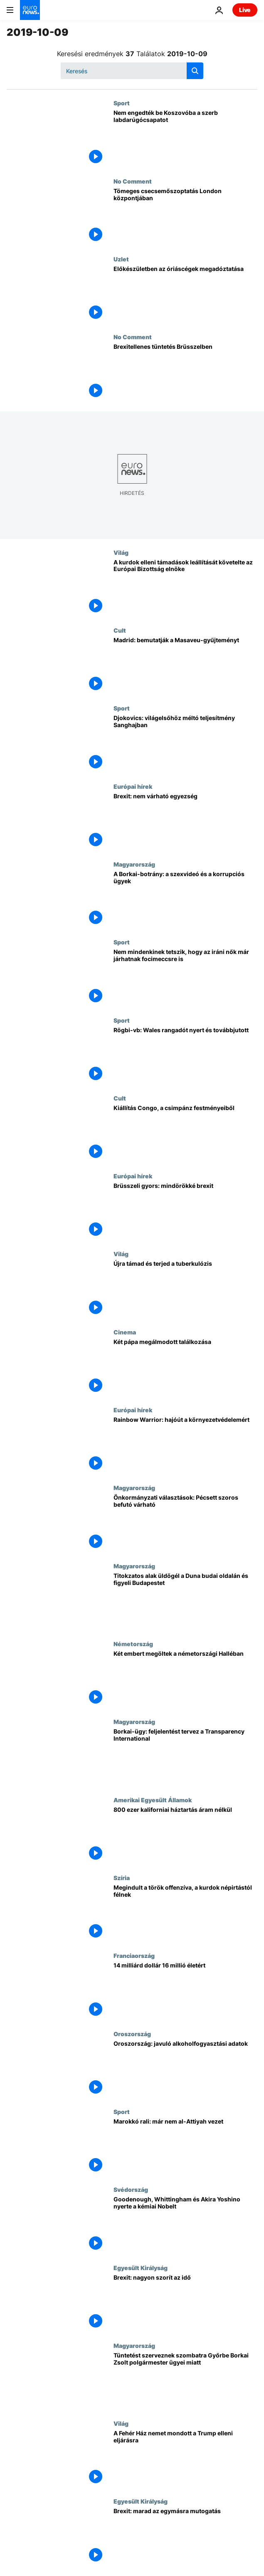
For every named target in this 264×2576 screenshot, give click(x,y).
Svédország (130, 2189)
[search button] (195, 70)
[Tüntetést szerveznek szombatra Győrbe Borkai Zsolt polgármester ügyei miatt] (185, 2381)
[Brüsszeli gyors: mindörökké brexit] (185, 1211)
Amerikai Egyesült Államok (152, 1799)
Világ (120, 552)
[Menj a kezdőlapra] (30, 10)
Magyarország (134, 864)
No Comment (132, 181)
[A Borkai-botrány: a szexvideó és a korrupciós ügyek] (185, 900)
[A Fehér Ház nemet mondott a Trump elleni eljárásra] (185, 2459)
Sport (121, 102)
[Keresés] (132, 70)
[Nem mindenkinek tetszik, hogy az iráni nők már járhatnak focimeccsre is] (185, 977)
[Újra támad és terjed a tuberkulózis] (185, 1289)
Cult (119, 630)
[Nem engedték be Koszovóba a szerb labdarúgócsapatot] (185, 138)
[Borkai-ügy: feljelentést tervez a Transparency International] (185, 1757)
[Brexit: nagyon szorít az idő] (185, 2303)
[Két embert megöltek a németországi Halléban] (185, 1679)
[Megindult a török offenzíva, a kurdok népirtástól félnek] (185, 1913)
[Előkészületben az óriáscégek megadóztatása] (185, 294)
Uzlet (121, 259)
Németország (133, 1643)
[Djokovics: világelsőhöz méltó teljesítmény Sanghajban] (185, 744)
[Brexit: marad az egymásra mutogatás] (185, 2537)
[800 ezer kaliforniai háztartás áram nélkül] (185, 1835)
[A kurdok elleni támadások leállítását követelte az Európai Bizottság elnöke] (185, 588)
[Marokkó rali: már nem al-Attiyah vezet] (185, 2147)
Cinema (124, 1332)
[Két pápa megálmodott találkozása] (185, 1367)
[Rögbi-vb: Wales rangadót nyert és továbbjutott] (185, 1056)
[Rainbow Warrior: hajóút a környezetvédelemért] (185, 1445)
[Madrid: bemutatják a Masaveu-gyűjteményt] (185, 666)
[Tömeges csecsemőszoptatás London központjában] (185, 217)
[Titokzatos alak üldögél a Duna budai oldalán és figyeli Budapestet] (185, 1601)
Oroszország (132, 2033)
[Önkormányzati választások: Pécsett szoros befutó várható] (185, 1523)
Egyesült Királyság (140, 2267)
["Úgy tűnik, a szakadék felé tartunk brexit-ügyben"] (185, 822)
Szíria (121, 1877)
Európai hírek (132, 786)
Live (245, 9)
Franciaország (134, 1955)
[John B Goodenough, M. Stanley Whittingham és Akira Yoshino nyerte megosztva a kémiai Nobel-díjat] (185, 2225)
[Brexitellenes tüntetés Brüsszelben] (185, 372)
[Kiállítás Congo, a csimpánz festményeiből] (185, 1134)
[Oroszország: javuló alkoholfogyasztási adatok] (185, 2069)
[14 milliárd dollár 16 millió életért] (185, 1991)
